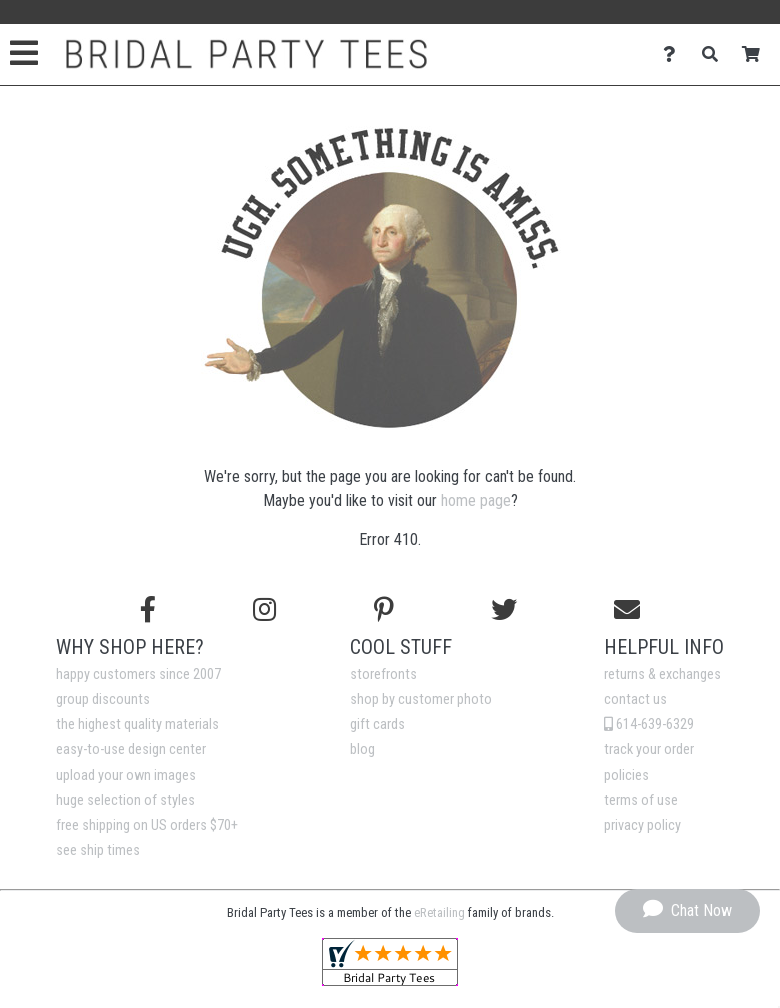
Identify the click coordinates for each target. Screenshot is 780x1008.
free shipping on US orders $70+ (147, 825)
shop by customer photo (421, 699)
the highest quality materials (137, 724)
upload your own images (126, 775)
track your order (649, 749)
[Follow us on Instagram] (264, 610)
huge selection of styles (125, 800)
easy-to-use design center (131, 749)
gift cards (377, 724)
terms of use (641, 800)
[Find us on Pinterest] (384, 610)
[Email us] (627, 610)
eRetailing (439, 912)
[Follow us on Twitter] (504, 610)
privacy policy (642, 825)
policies (626, 775)
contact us (635, 699)
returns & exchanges (662, 674)
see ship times (98, 850)
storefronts (383, 674)
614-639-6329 (649, 724)
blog (362, 749)
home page (476, 500)
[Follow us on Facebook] (148, 610)
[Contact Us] (674, 54)
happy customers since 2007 (138, 674)
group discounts (103, 699)
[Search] (715, 54)
